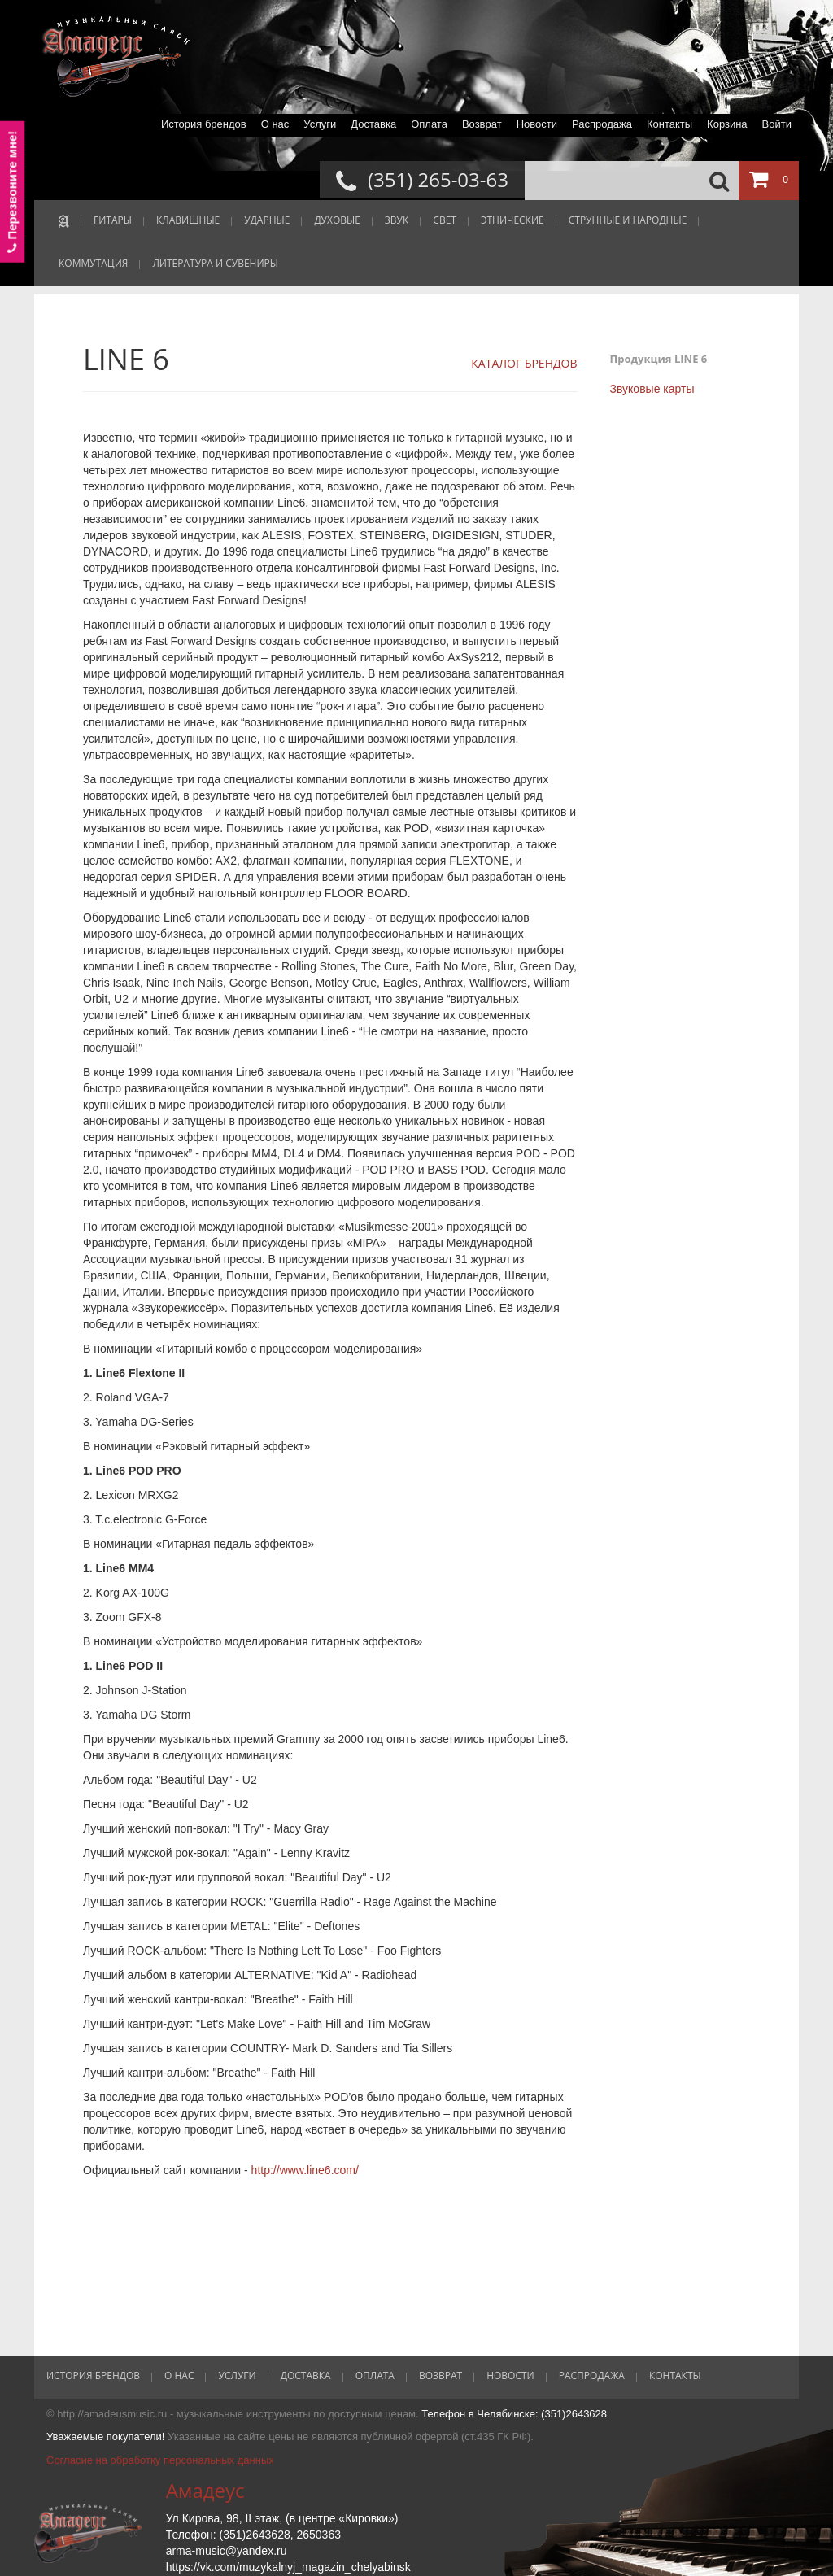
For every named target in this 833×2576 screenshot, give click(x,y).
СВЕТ (444, 220)
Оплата (429, 124)
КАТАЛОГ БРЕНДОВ (524, 363)
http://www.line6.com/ (305, 2170)
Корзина (727, 124)
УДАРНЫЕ (267, 220)
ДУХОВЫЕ (337, 220)
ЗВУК (396, 220)
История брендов (203, 124)
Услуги (319, 124)
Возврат (482, 124)
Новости (537, 124)
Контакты (669, 124)
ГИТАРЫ (113, 220)
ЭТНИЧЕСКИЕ (512, 220)
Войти (777, 124)
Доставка (373, 124)
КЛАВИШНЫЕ (188, 220)
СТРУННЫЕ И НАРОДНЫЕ (628, 220)
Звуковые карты (652, 388)
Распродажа (602, 124)
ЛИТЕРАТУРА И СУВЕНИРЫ (215, 263)
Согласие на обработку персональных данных (160, 2460)
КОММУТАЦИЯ (93, 263)
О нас (275, 124)
